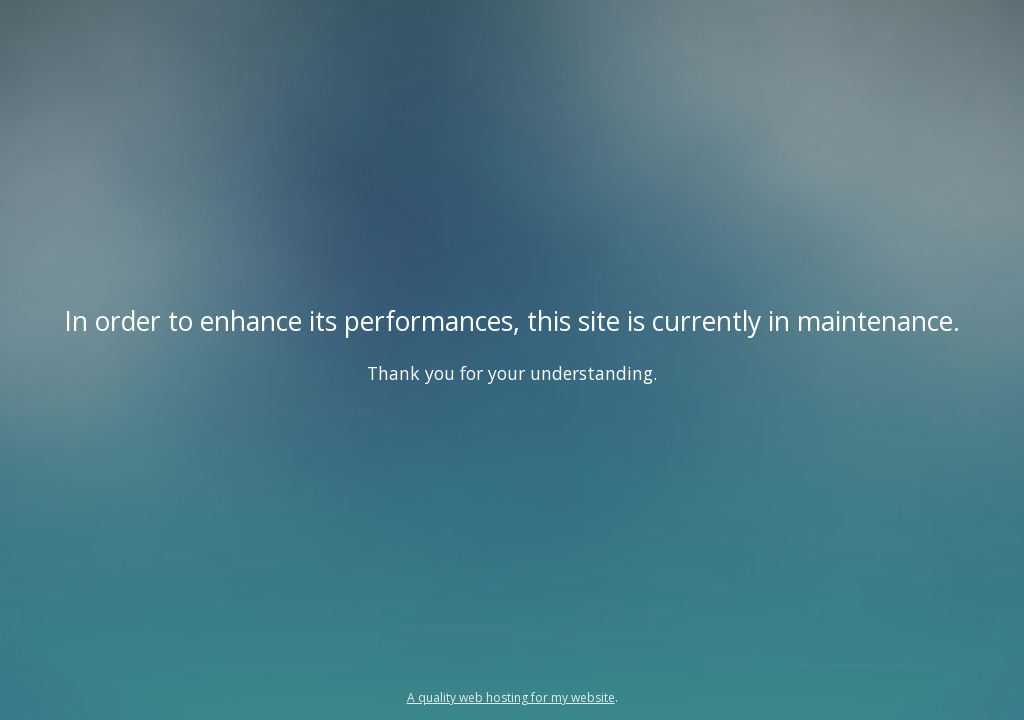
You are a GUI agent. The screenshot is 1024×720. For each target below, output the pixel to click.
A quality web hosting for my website (511, 697)
